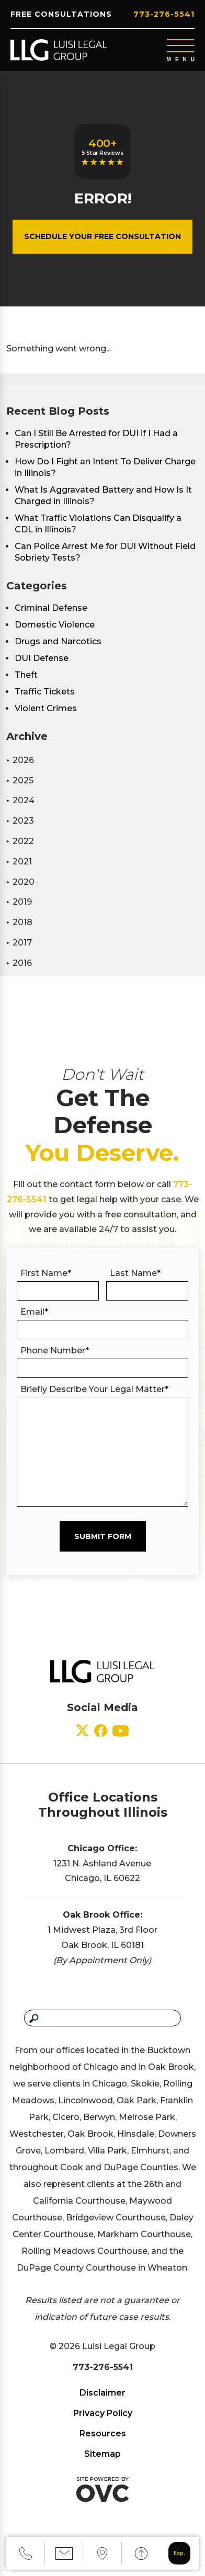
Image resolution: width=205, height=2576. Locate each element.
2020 (20, 882)
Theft (26, 675)
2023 (20, 821)
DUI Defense (42, 658)
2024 (20, 800)
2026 (20, 760)
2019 (19, 902)
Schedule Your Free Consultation (102, 236)
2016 (19, 963)
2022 (20, 841)
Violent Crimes (46, 708)
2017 (19, 943)
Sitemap (102, 2454)
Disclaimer (102, 2393)
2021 (19, 862)
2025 (19, 780)
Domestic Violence (55, 625)
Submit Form (102, 1536)
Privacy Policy (102, 2413)
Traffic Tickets (45, 692)
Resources (102, 2433)
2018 (19, 922)
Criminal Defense (51, 608)
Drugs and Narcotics (58, 641)
